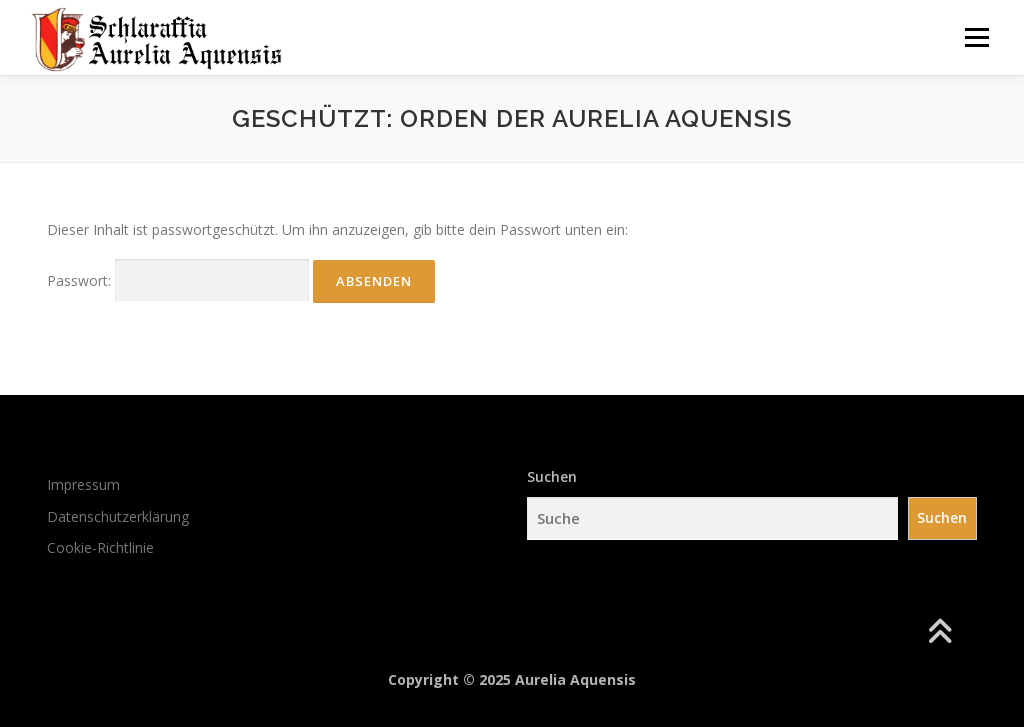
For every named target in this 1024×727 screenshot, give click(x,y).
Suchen (552, 476)
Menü (976, 37)
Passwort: (178, 280)
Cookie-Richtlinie (100, 547)
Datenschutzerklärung (118, 516)
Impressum (83, 484)
